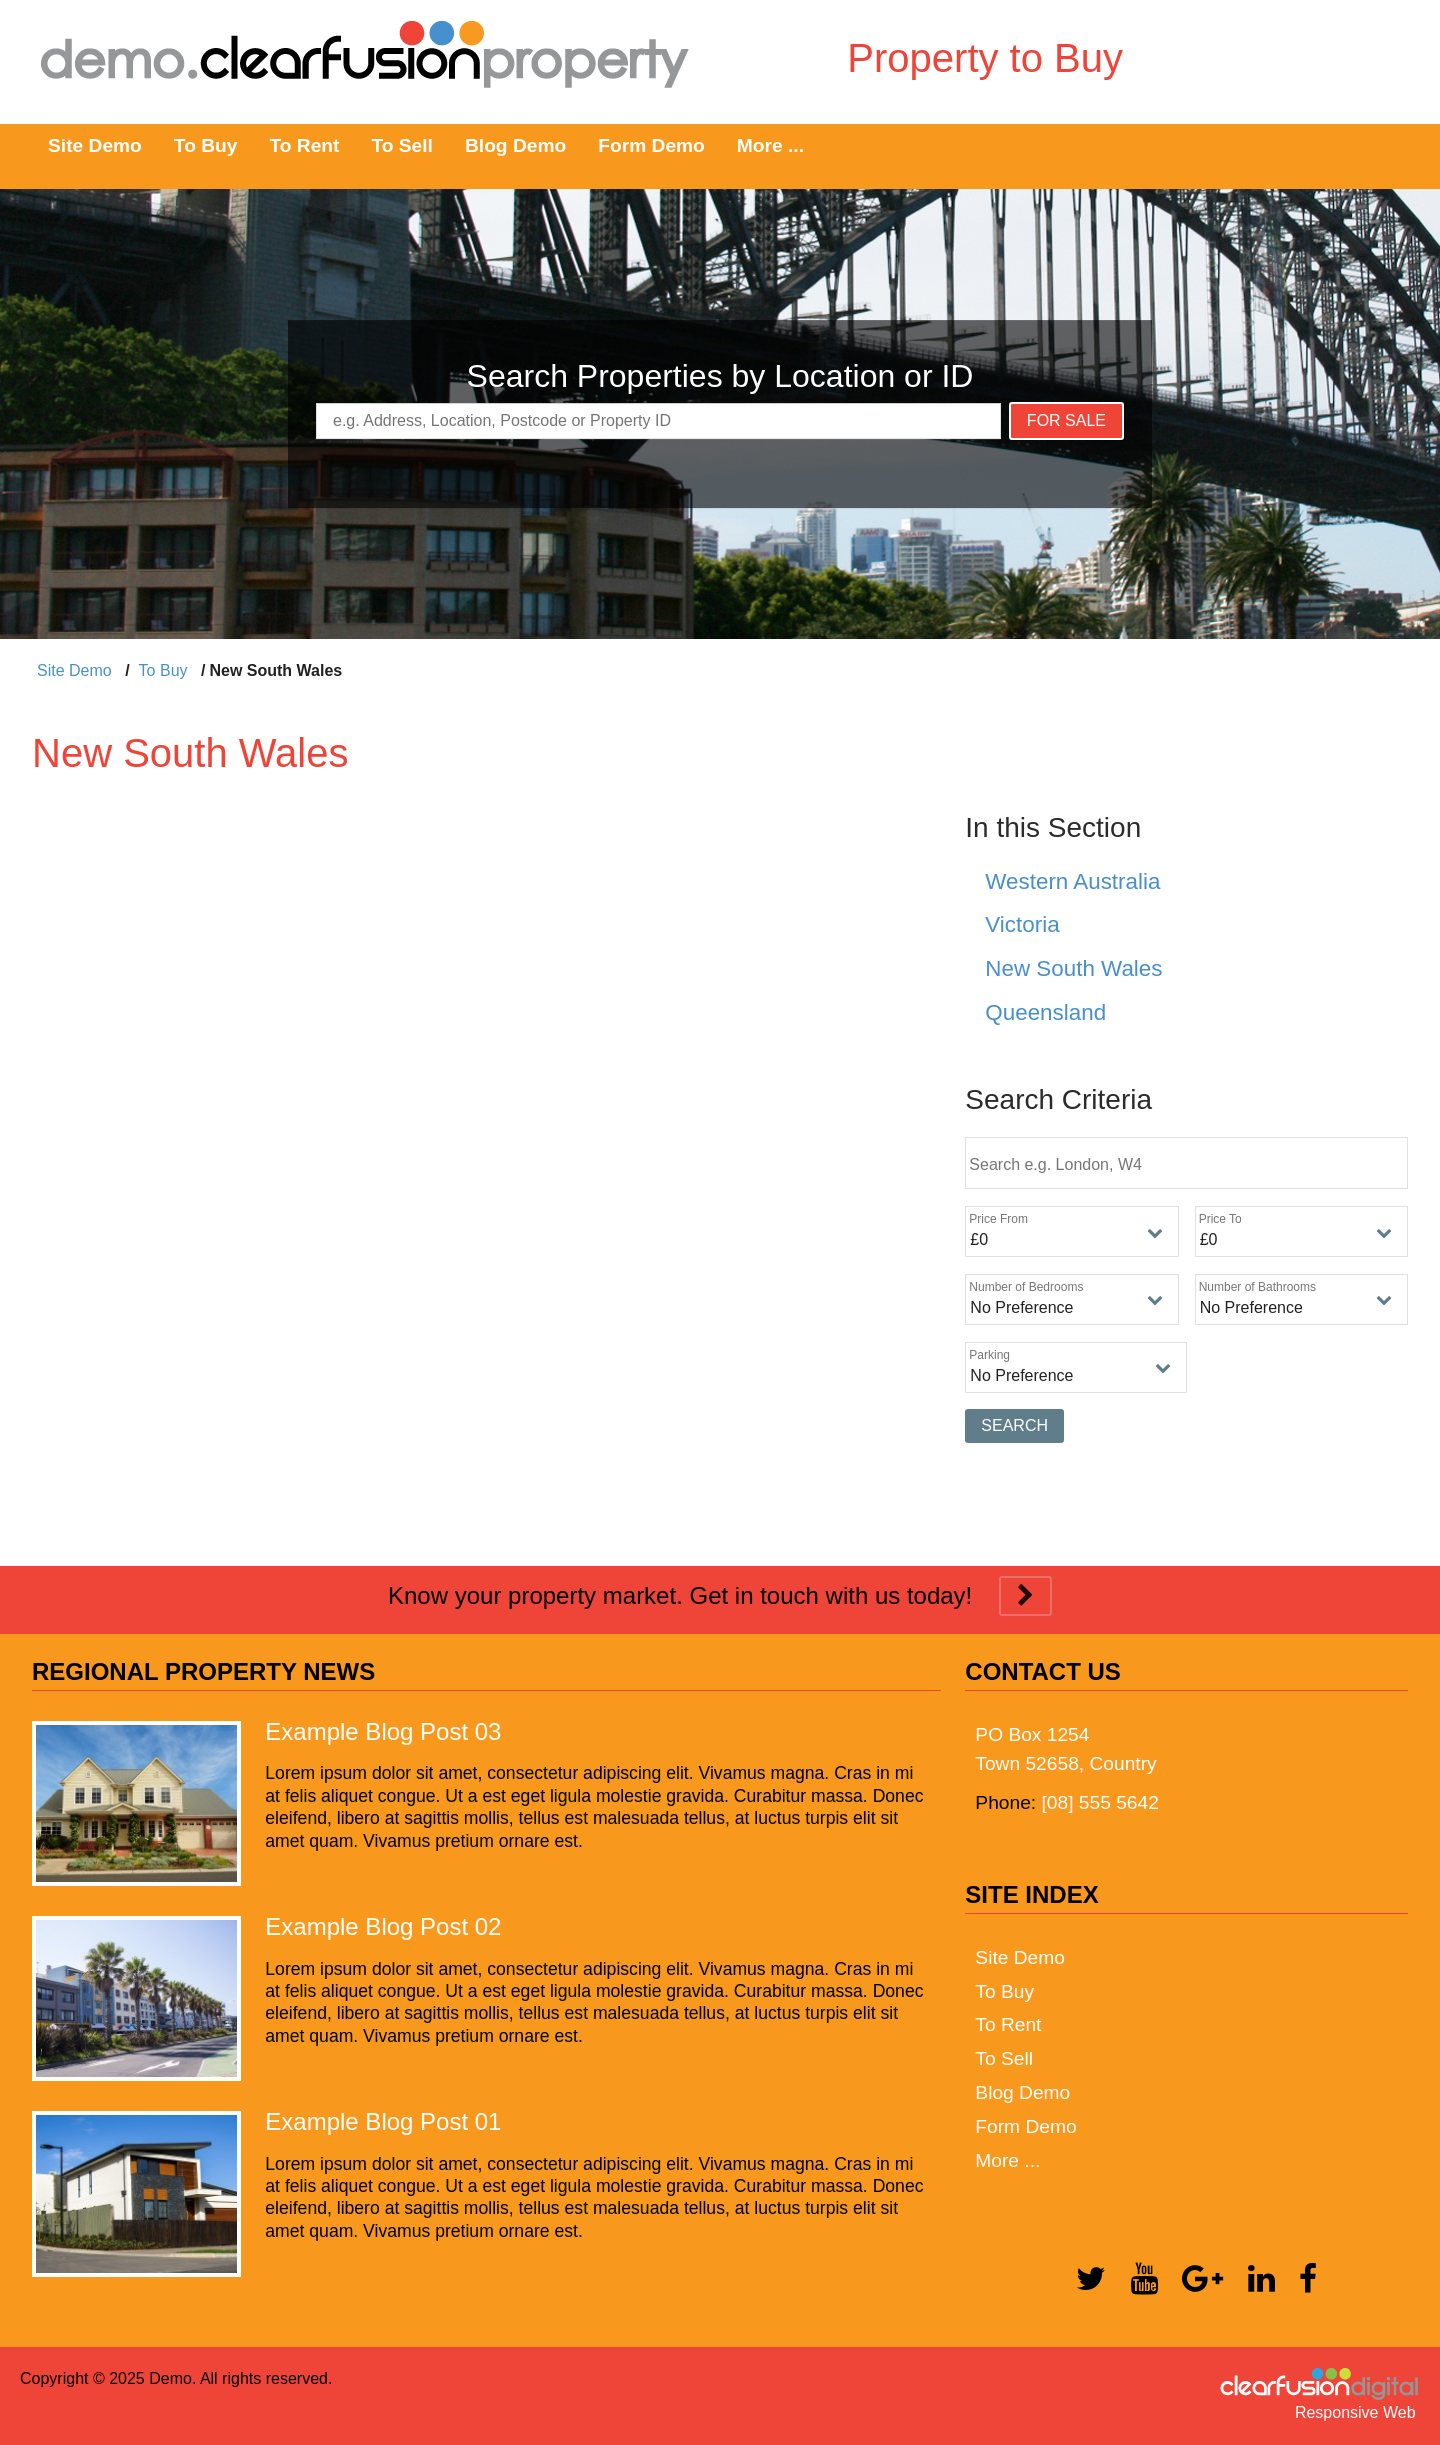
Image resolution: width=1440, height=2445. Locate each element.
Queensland (1045, 1012)
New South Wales (1073, 968)
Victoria (1022, 924)
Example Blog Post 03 (383, 1731)
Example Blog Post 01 (383, 2121)
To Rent (304, 145)
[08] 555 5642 (1099, 1802)
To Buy (206, 145)
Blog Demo (515, 145)
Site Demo (95, 145)
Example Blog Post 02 (383, 1926)
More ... (770, 145)
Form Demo (651, 145)
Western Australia (1072, 881)
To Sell (401, 145)
